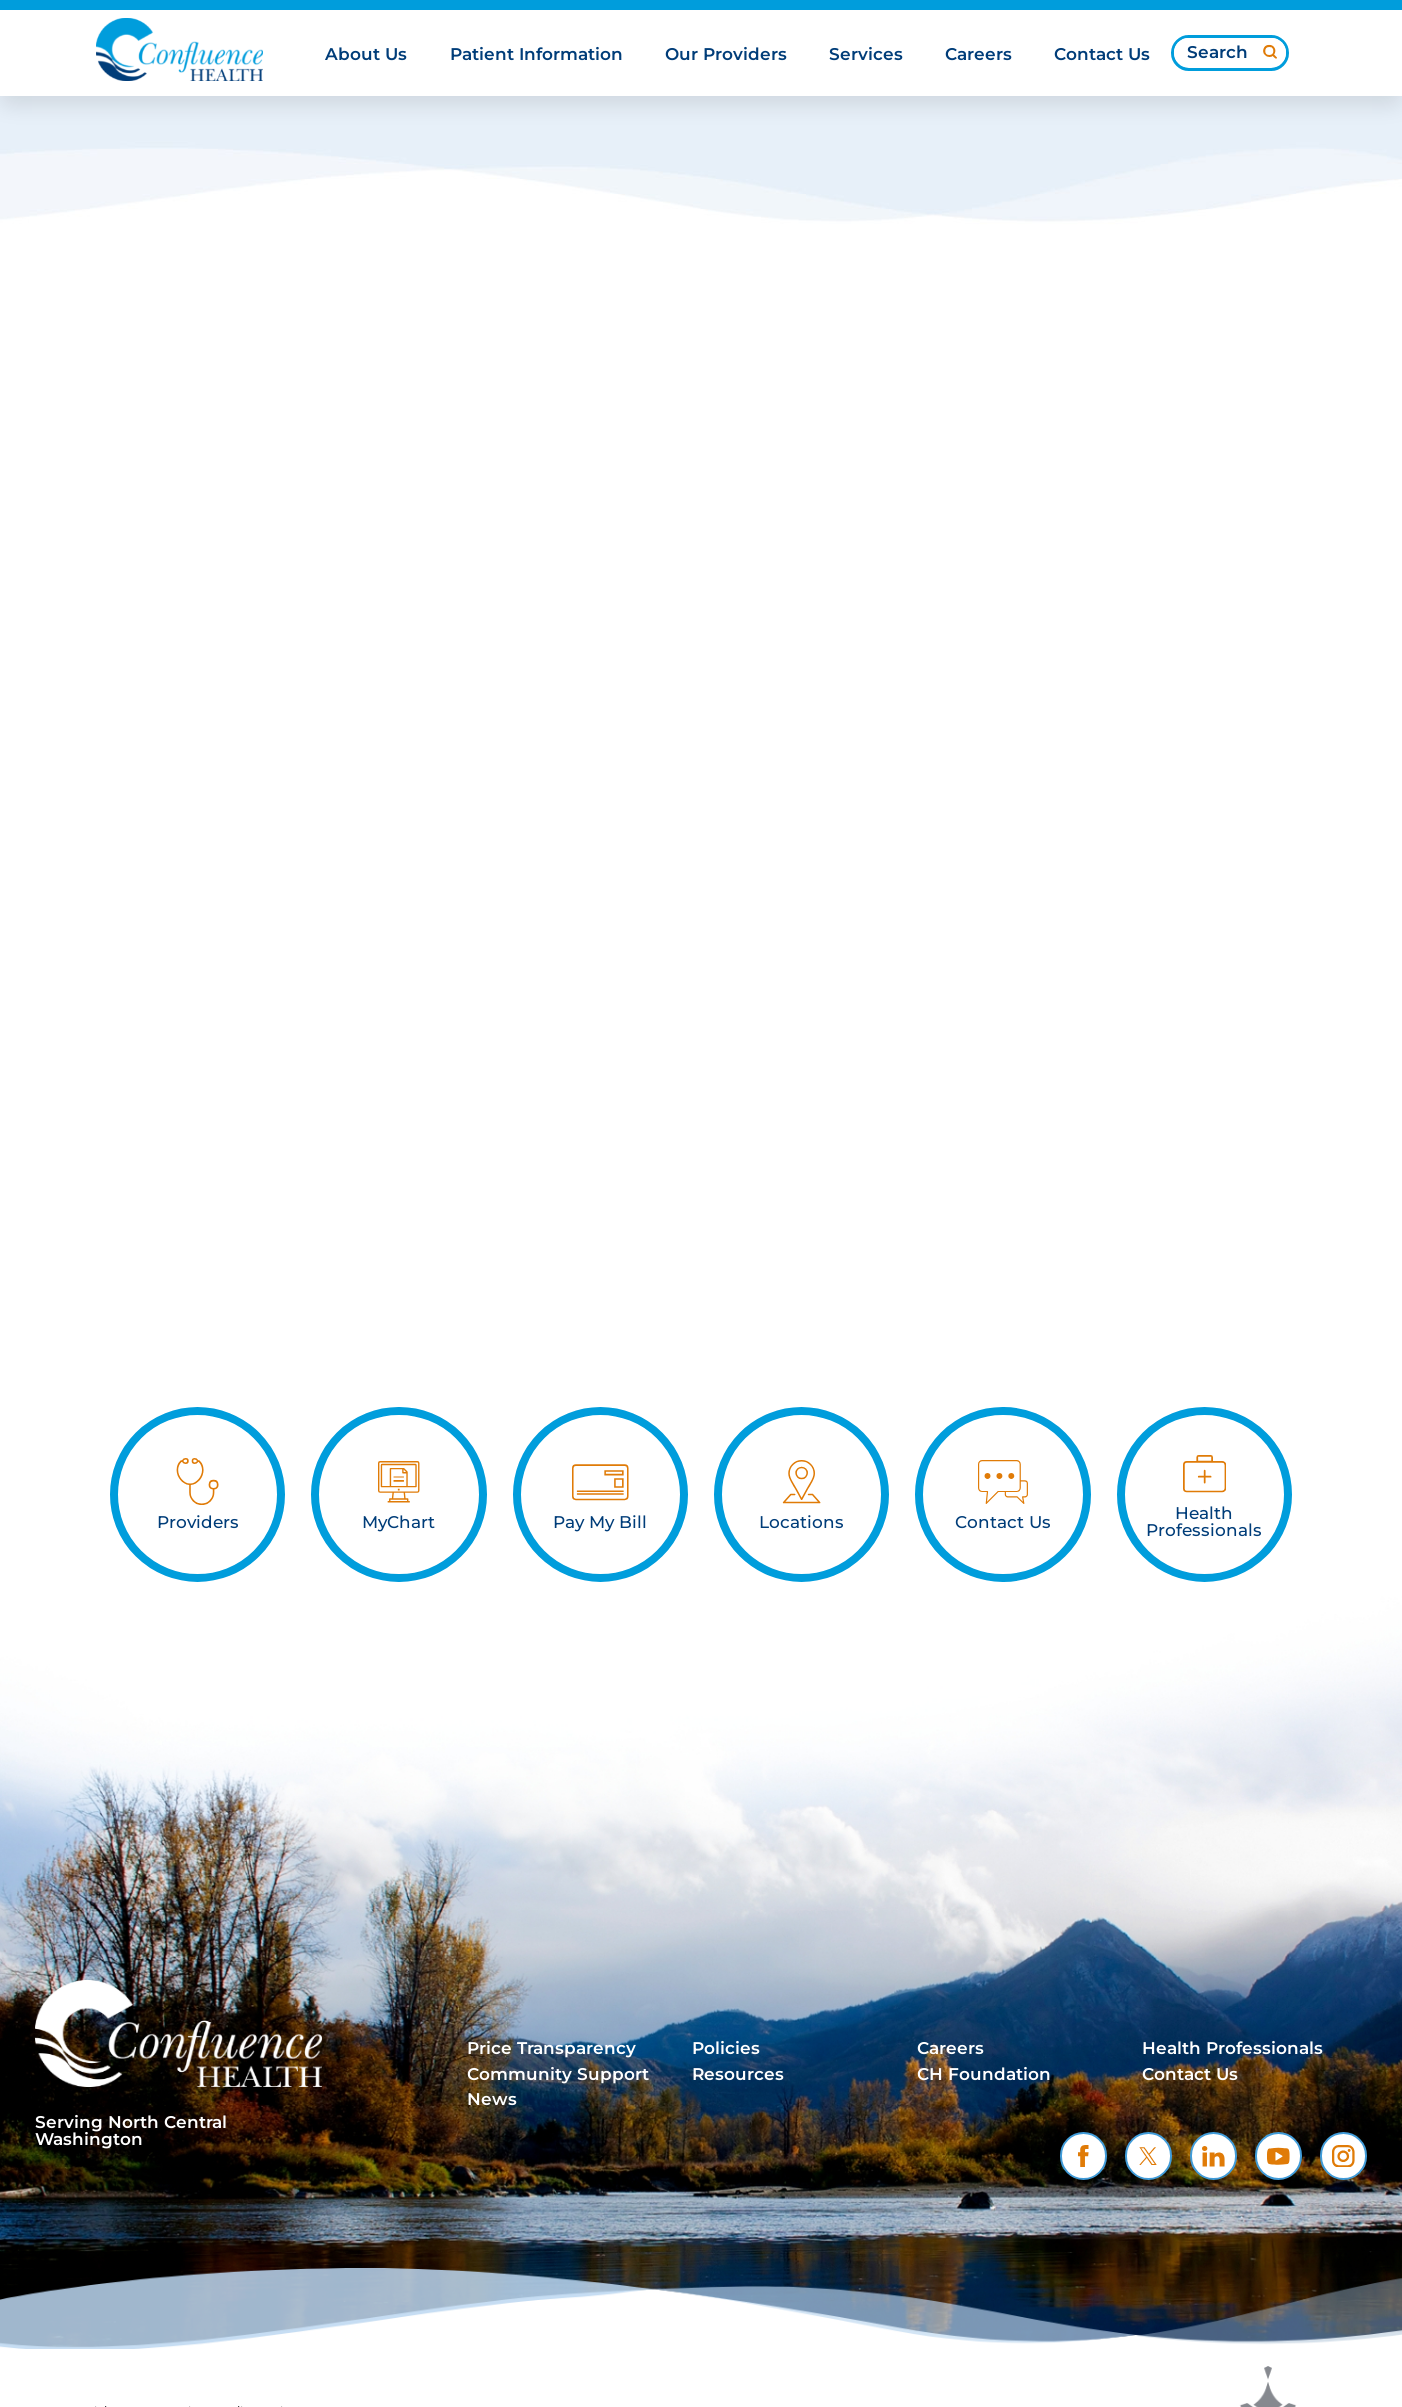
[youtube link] (1278, 2155)
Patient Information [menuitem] (536, 55)
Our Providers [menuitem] (726, 55)
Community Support (558, 2074)
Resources (738, 2074)
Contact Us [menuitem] (1102, 55)
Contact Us (1190, 2074)
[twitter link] (1148, 2155)
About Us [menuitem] (366, 55)
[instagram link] (1343, 2155)
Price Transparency (551, 2048)
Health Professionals (1232, 2048)
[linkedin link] (1213, 2155)
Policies (726, 2048)
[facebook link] (1083, 2155)
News (492, 2099)
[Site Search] (1270, 51)
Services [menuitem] (866, 55)
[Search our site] (1230, 52)
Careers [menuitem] (978, 55)
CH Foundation (984, 2074)
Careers (950, 2048)
